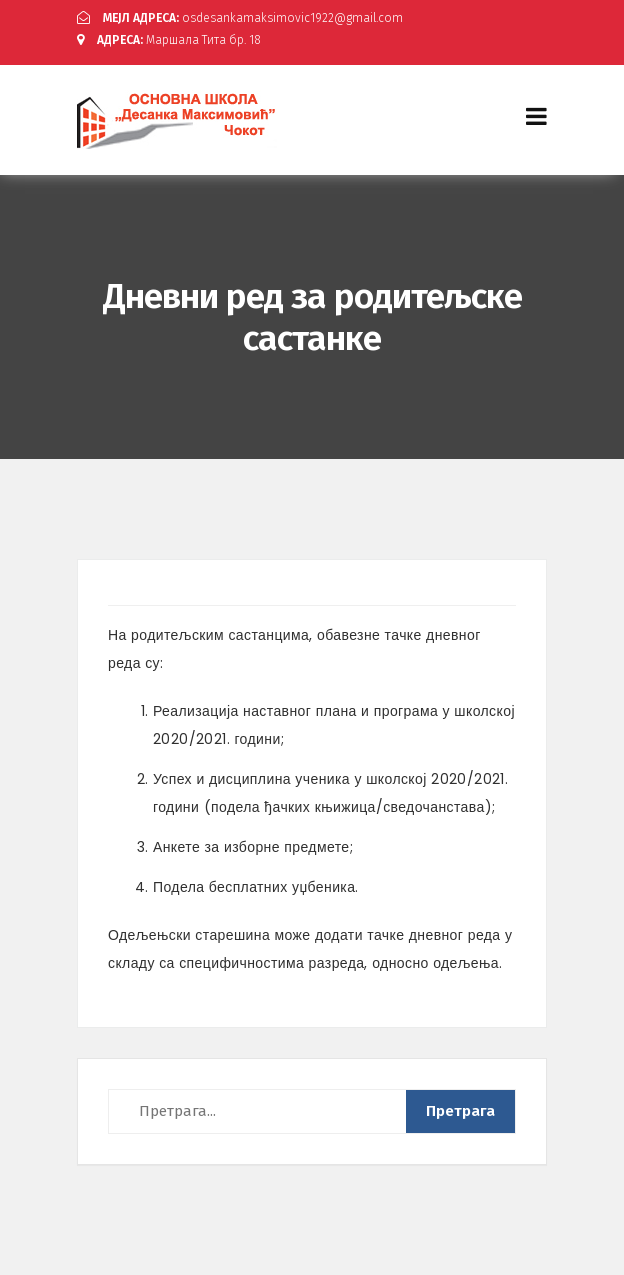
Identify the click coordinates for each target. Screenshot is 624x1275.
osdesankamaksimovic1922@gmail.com (240, 18)
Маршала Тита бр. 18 (169, 40)
